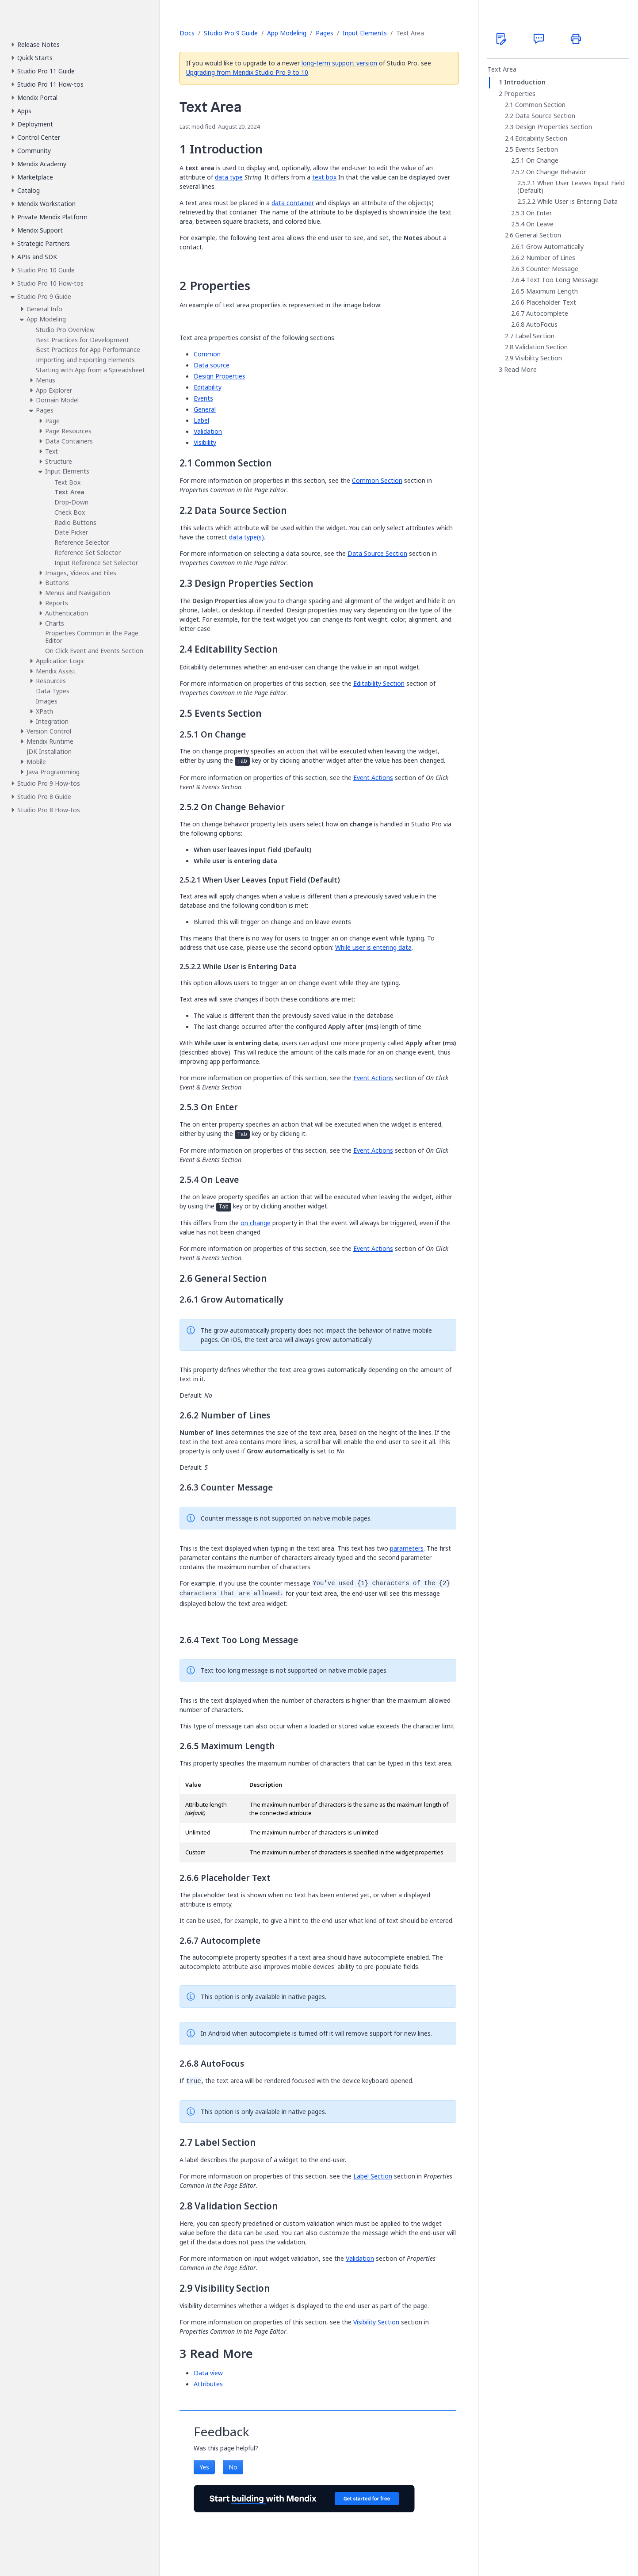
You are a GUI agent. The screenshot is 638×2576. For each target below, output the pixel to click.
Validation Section (541, 347)
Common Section (377, 480)
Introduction (525, 82)
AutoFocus (542, 324)
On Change (542, 160)
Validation (208, 431)
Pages (324, 33)
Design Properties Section (553, 127)
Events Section (536, 149)
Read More (520, 370)
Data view (208, 2372)
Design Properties (219, 376)
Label (201, 420)
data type (229, 177)
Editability (208, 387)
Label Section (372, 2176)
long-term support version (339, 63)
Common (207, 354)
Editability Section (379, 683)
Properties (519, 94)
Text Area (501, 69)
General (205, 409)
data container (292, 202)
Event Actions (373, 777)
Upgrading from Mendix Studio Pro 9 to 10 (247, 72)
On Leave (540, 224)
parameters (407, 1548)
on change (256, 1222)
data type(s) (246, 537)
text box (324, 177)
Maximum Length (552, 291)
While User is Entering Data (577, 201)
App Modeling (286, 33)
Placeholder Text (551, 302)
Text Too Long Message (562, 280)
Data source (211, 365)
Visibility (205, 442)
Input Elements (365, 33)
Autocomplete (547, 313)
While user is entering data (373, 947)
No (233, 2467)
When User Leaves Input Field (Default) (571, 186)
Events (203, 398)
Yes (204, 2467)
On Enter (539, 213)
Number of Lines (550, 258)
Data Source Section (377, 553)
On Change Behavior (556, 172)
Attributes (208, 2384)
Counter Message (552, 269)
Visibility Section (376, 2322)
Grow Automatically (555, 247)
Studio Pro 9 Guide (231, 33)
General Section (538, 235)
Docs (187, 33)
